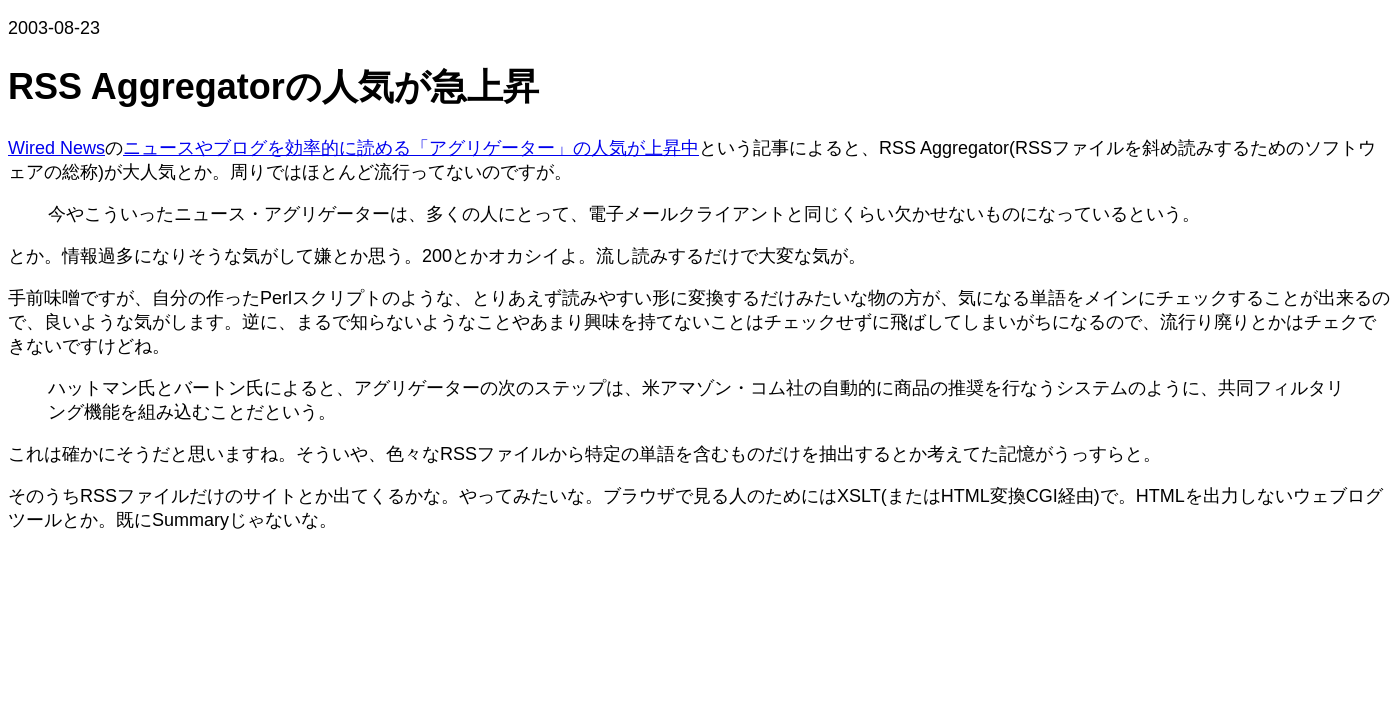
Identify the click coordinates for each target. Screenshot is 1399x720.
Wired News (56, 148)
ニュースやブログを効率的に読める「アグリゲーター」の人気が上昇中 (411, 148)
